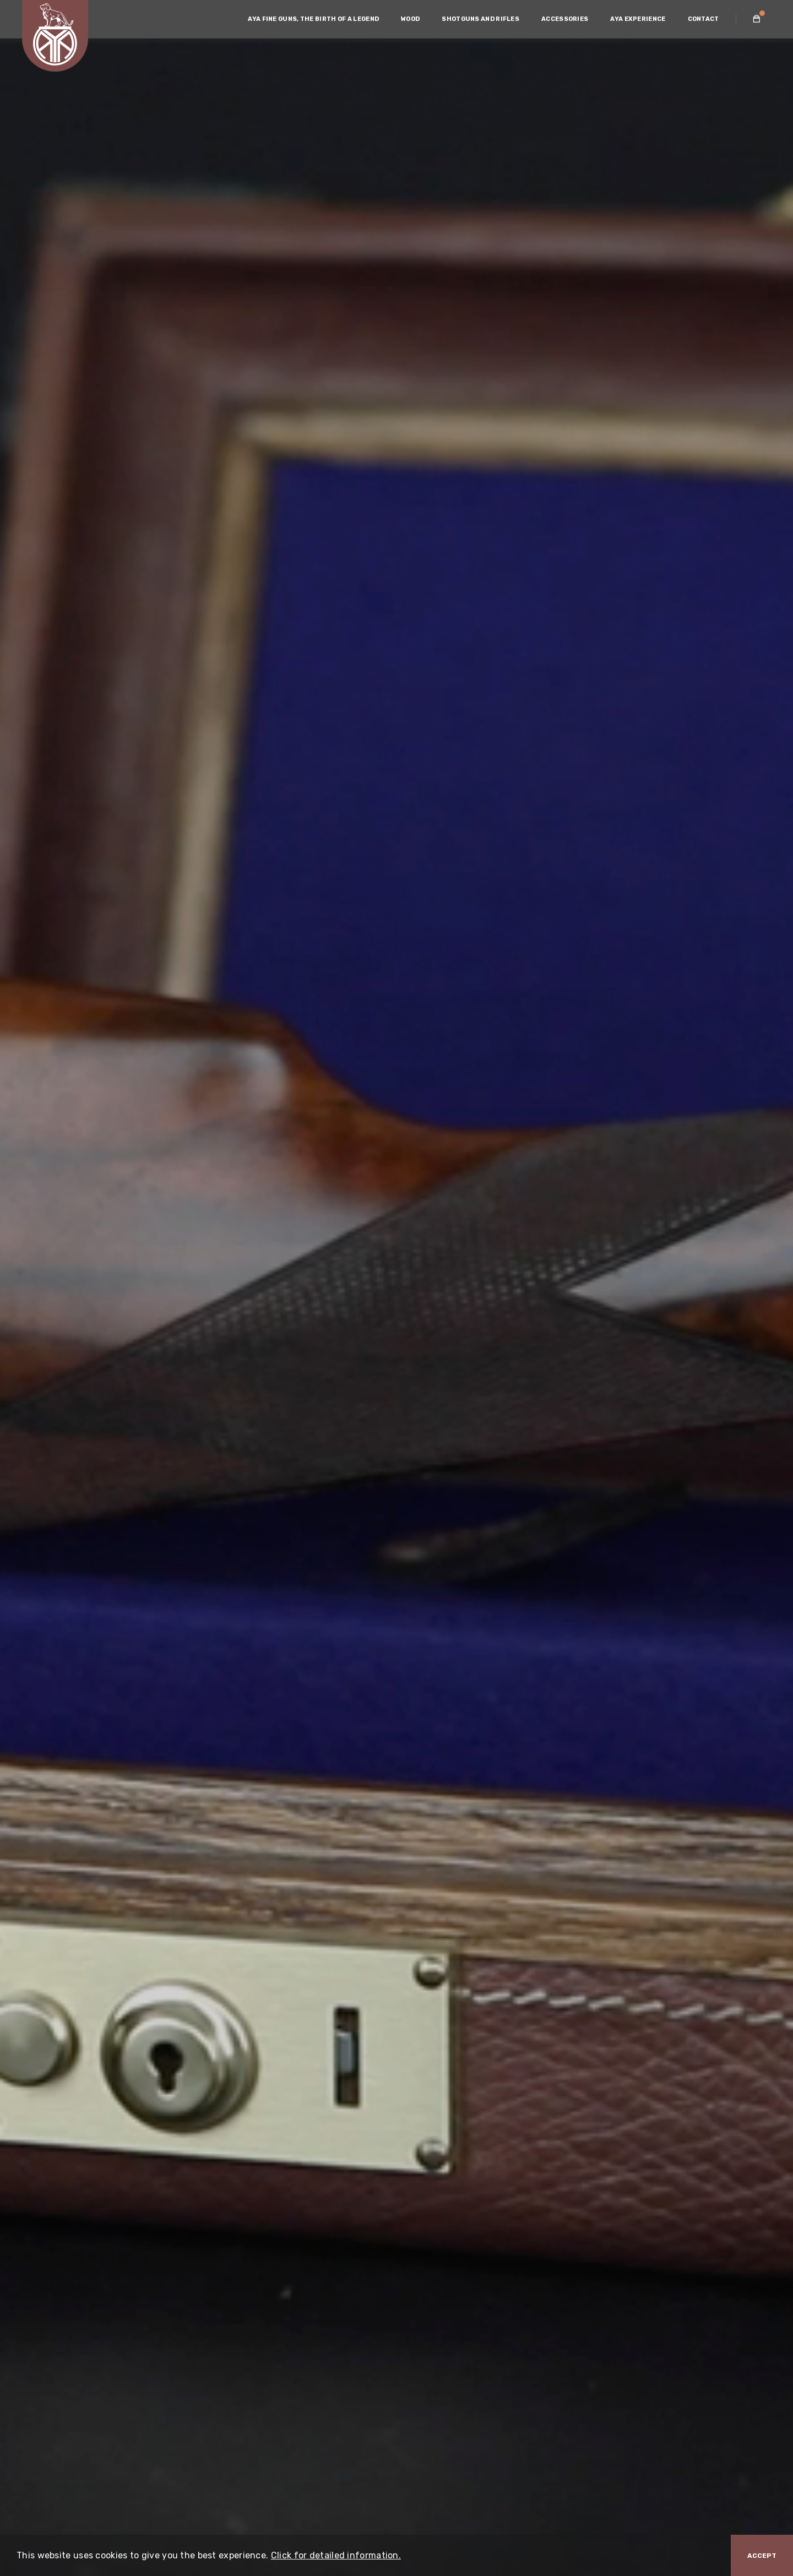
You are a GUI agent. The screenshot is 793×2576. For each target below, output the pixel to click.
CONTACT (703, 19)
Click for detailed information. (336, 2555)
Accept (761, 2555)
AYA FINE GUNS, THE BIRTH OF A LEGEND (313, 19)
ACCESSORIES (564, 19)
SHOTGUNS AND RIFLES (480, 19)
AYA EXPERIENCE (637, 19)
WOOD (410, 19)
